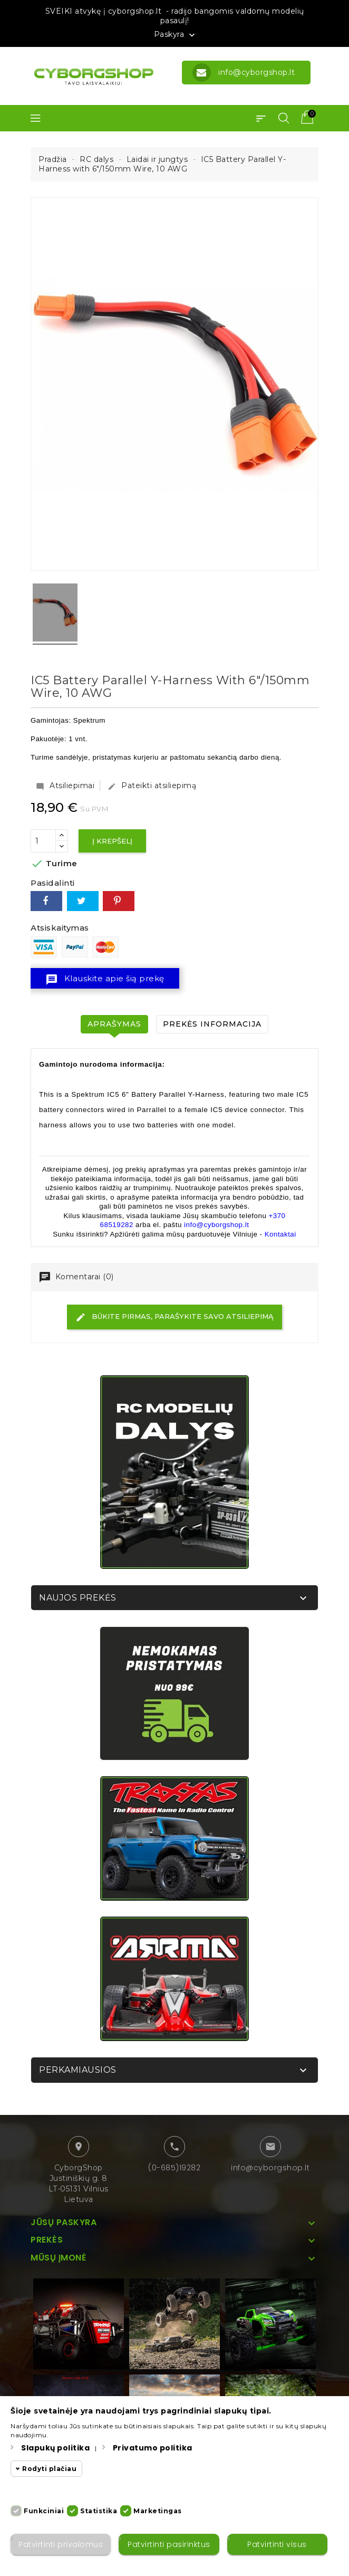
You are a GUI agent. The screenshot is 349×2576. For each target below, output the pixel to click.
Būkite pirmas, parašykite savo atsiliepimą (174, 1317)
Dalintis (46, 901)
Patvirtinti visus (277, 2544)
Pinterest (118, 901)
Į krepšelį (112, 841)
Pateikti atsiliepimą (152, 785)
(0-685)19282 (174, 2167)
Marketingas (157, 2511)
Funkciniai (44, 2511)
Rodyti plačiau (49, 2469)
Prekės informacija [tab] (212, 1024)
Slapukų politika (55, 2448)
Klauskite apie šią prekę (104, 979)
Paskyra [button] (175, 35)
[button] (261, 118)
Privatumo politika (152, 2448)
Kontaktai (280, 1234)
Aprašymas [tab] (114, 1024)
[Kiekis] (43, 841)
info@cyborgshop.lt (270, 2167)
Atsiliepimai (65, 785)
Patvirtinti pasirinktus (169, 2544)
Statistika (98, 2511)
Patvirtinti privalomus (60, 2544)
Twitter (83, 901)
